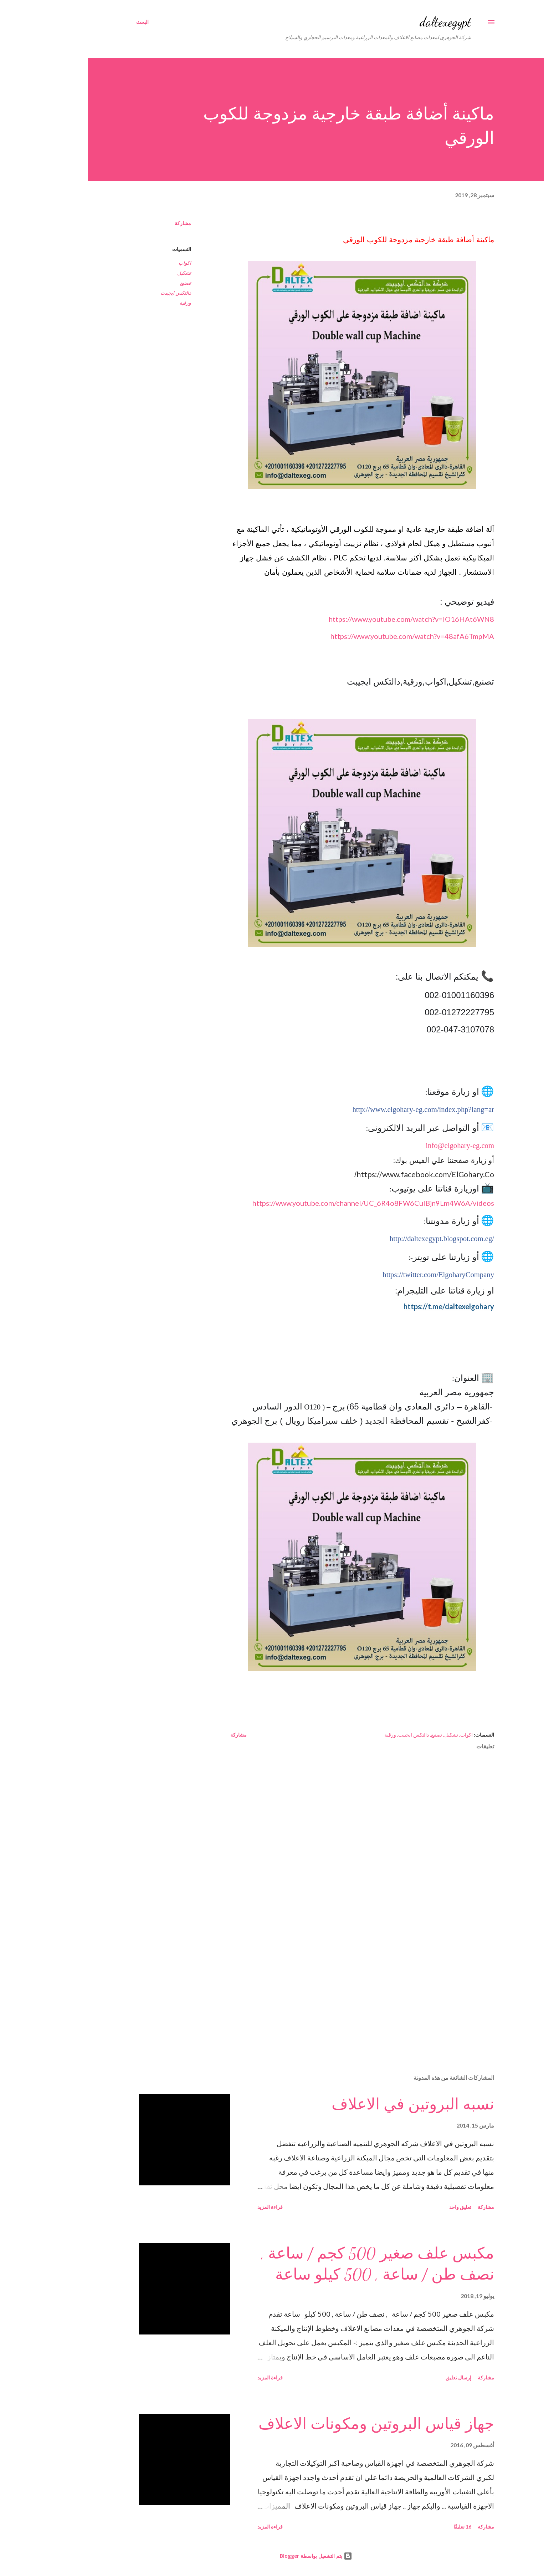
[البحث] (106, 22)
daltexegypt (409, 22)
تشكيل (148, 273)
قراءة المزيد (233, 2207)
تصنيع (149, 283)
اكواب (148, 263)
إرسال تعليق (422, 2377)
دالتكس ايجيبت (139, 293)
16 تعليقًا (426, 2527)
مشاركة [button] (146, 223)
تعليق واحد (424, 2207)
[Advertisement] (337, 1985)
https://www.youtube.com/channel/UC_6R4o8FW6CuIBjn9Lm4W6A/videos (337, 1203)
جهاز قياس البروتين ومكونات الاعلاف (340, 2424)
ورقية (149, 303)
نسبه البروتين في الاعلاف (376, 2104)
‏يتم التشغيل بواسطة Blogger (279, 2555)
